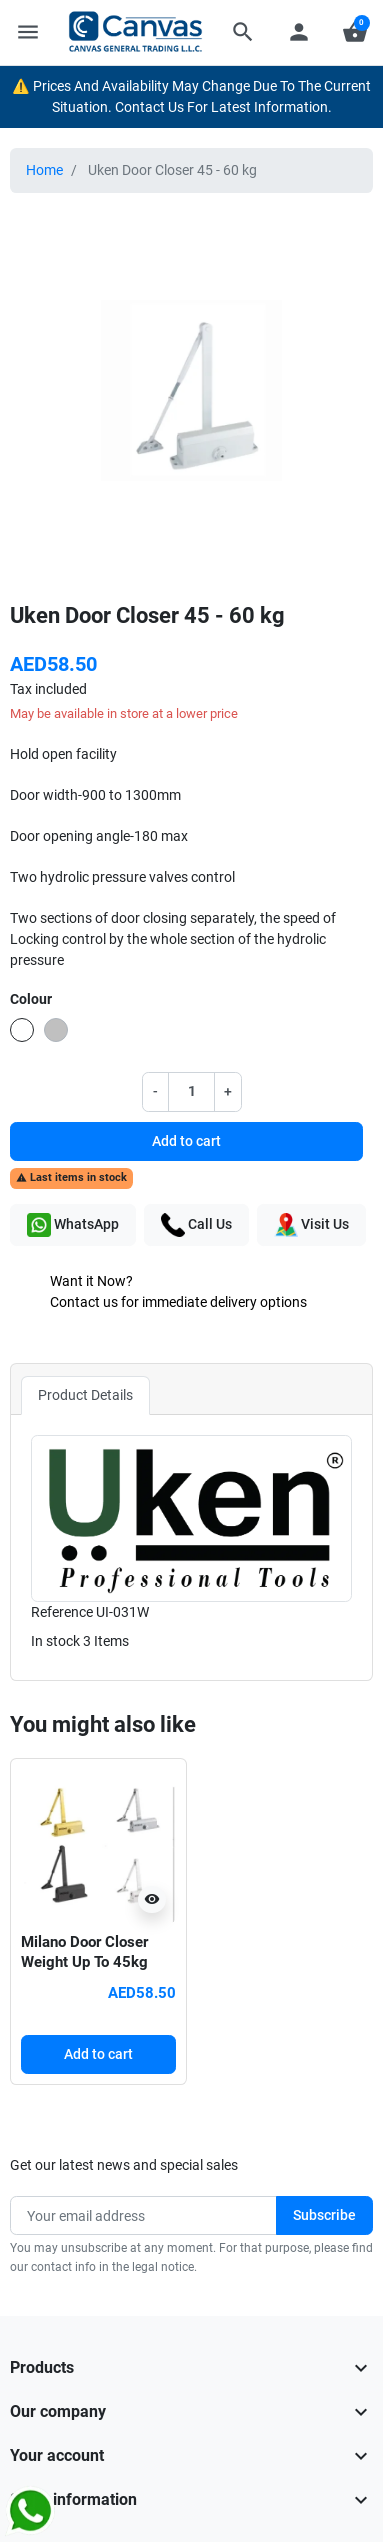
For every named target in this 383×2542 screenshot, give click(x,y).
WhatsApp (73, 1225)
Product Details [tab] (85, 1395)
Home (44, 170)
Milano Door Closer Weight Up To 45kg (84, 1952)
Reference (62, 1612)
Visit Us (311, 1225)
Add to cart (186, 1141)
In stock (55, 1641)
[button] (243, 32)
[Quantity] (192, 1091)
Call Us (196, 1225)
